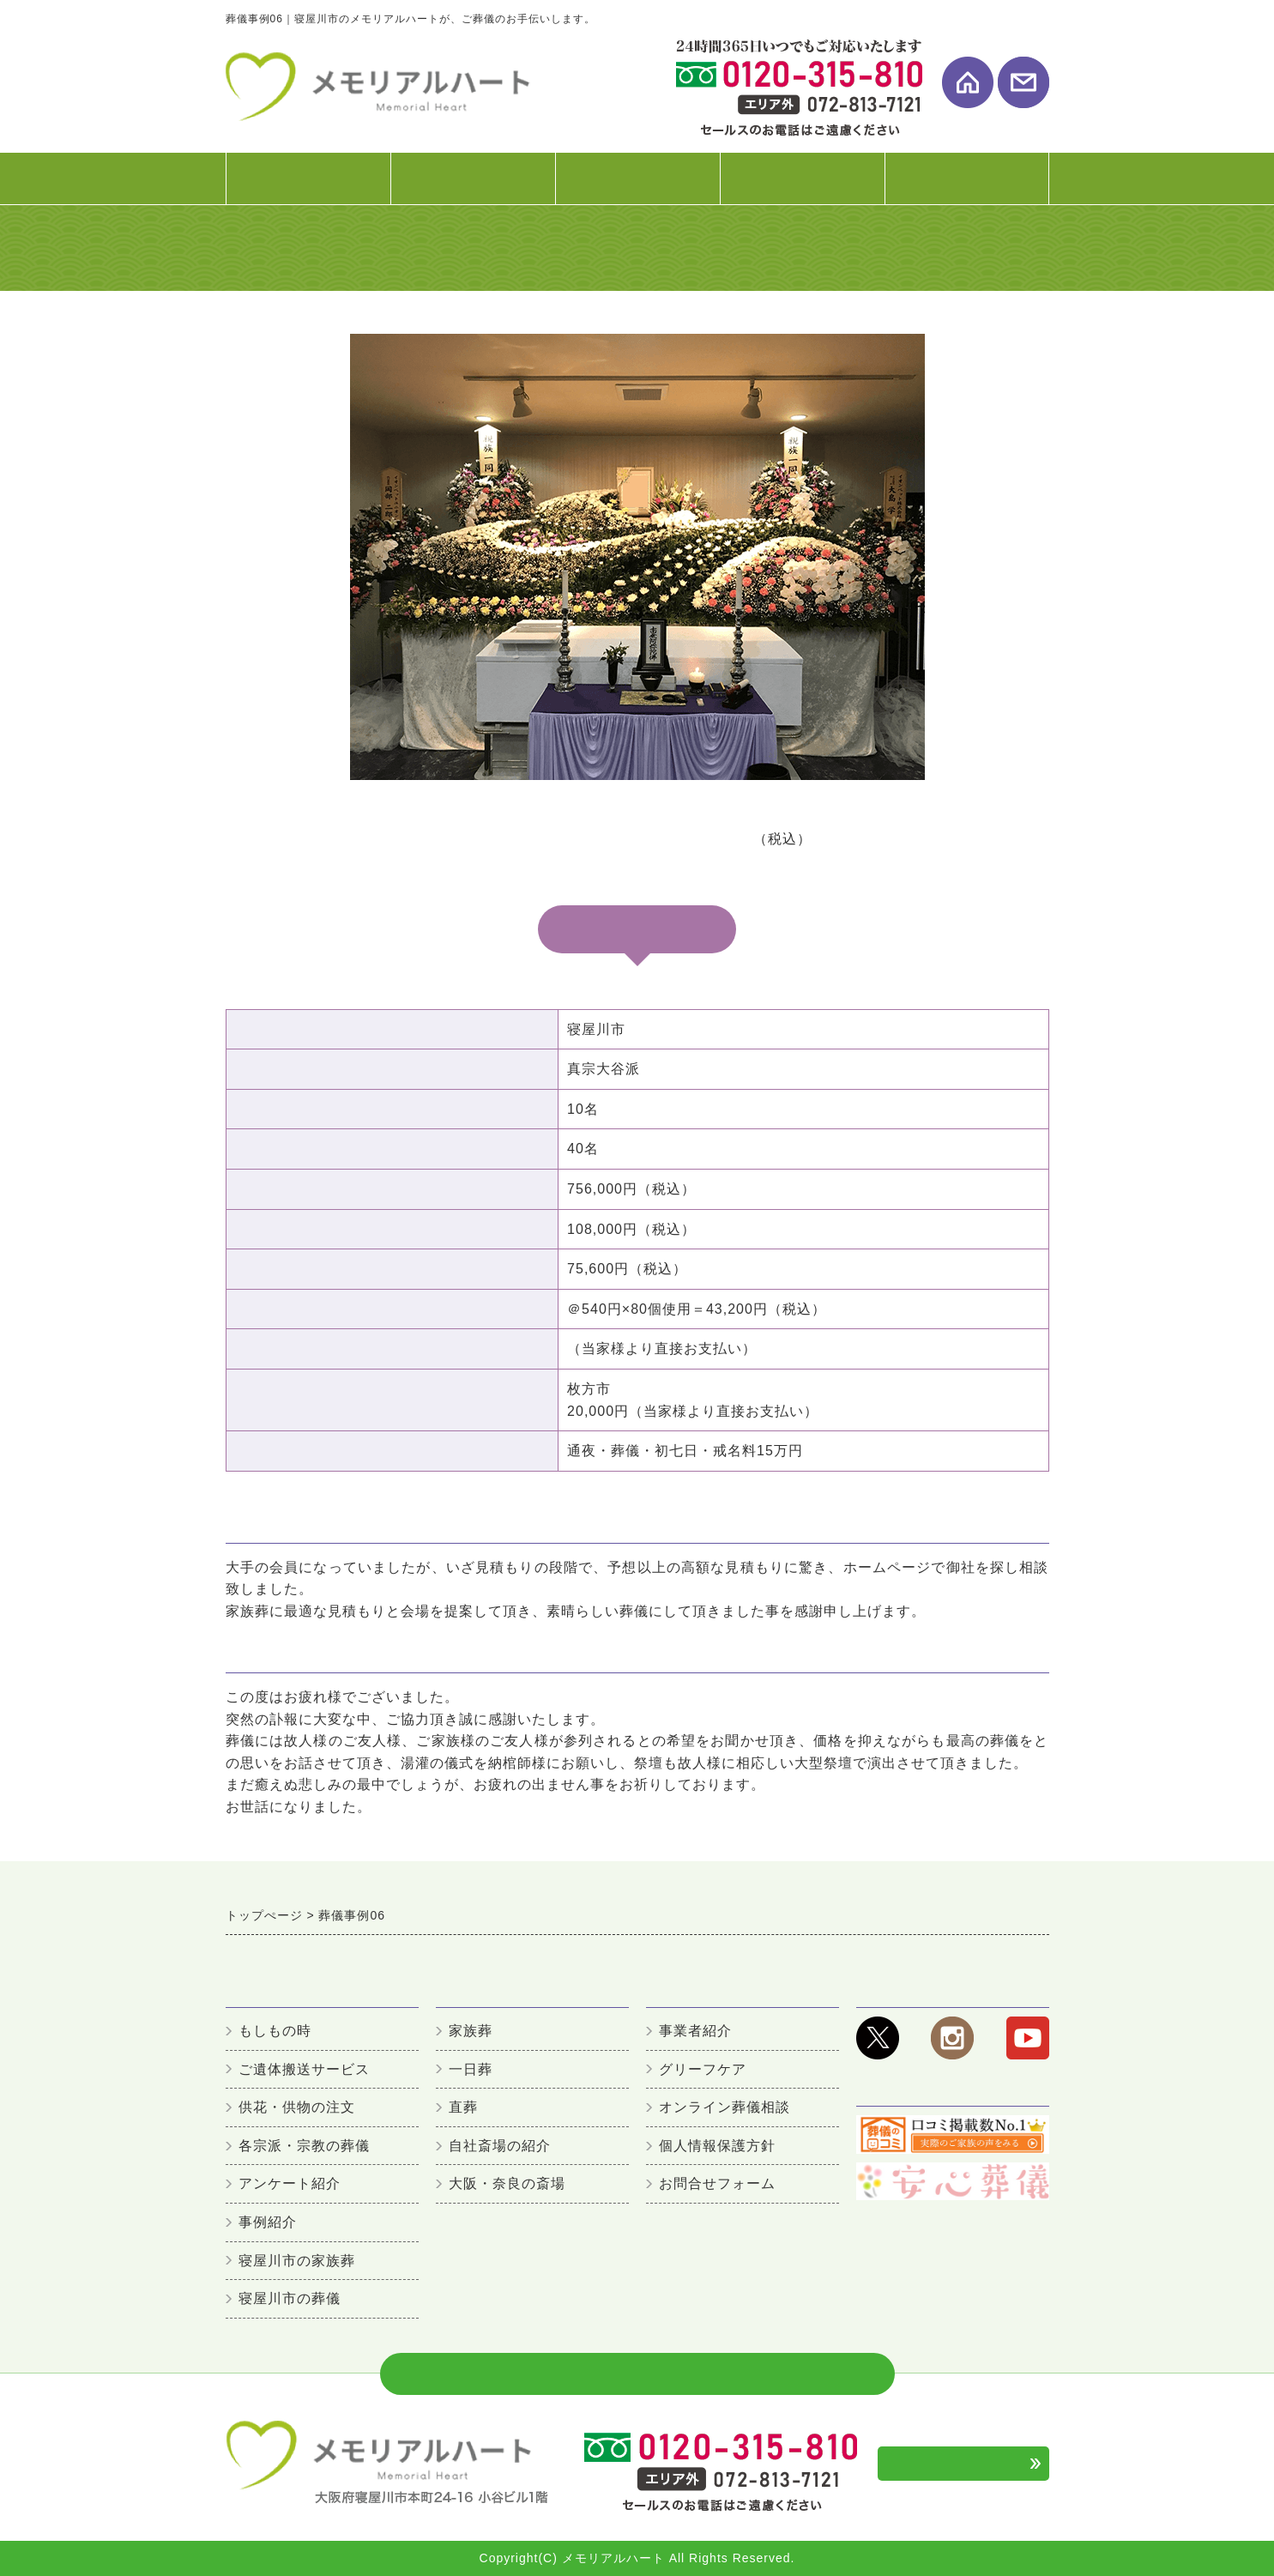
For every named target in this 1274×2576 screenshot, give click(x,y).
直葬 (463, 2107)
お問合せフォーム (717, 2183)
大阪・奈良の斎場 (507, 2183)
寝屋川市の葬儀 (289, 2298)
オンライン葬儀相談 (724, 2107)
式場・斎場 (637, 187)
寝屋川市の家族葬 (296, 2260)
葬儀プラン (472, 187)
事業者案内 (967, 187)
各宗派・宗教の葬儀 (304, 2145)
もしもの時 (274, 2030)
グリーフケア (702, 2069)
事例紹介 (267, 2222)
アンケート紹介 (289, 2183)
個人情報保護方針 (717, 2145)
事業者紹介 (695, 2030)
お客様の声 (802, 187)
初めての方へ (308, 187)
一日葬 (470, 2069)
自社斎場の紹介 (500, 2145)
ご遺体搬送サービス (304, 2069)
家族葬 (470, 2030)
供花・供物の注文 (296, 2107)
